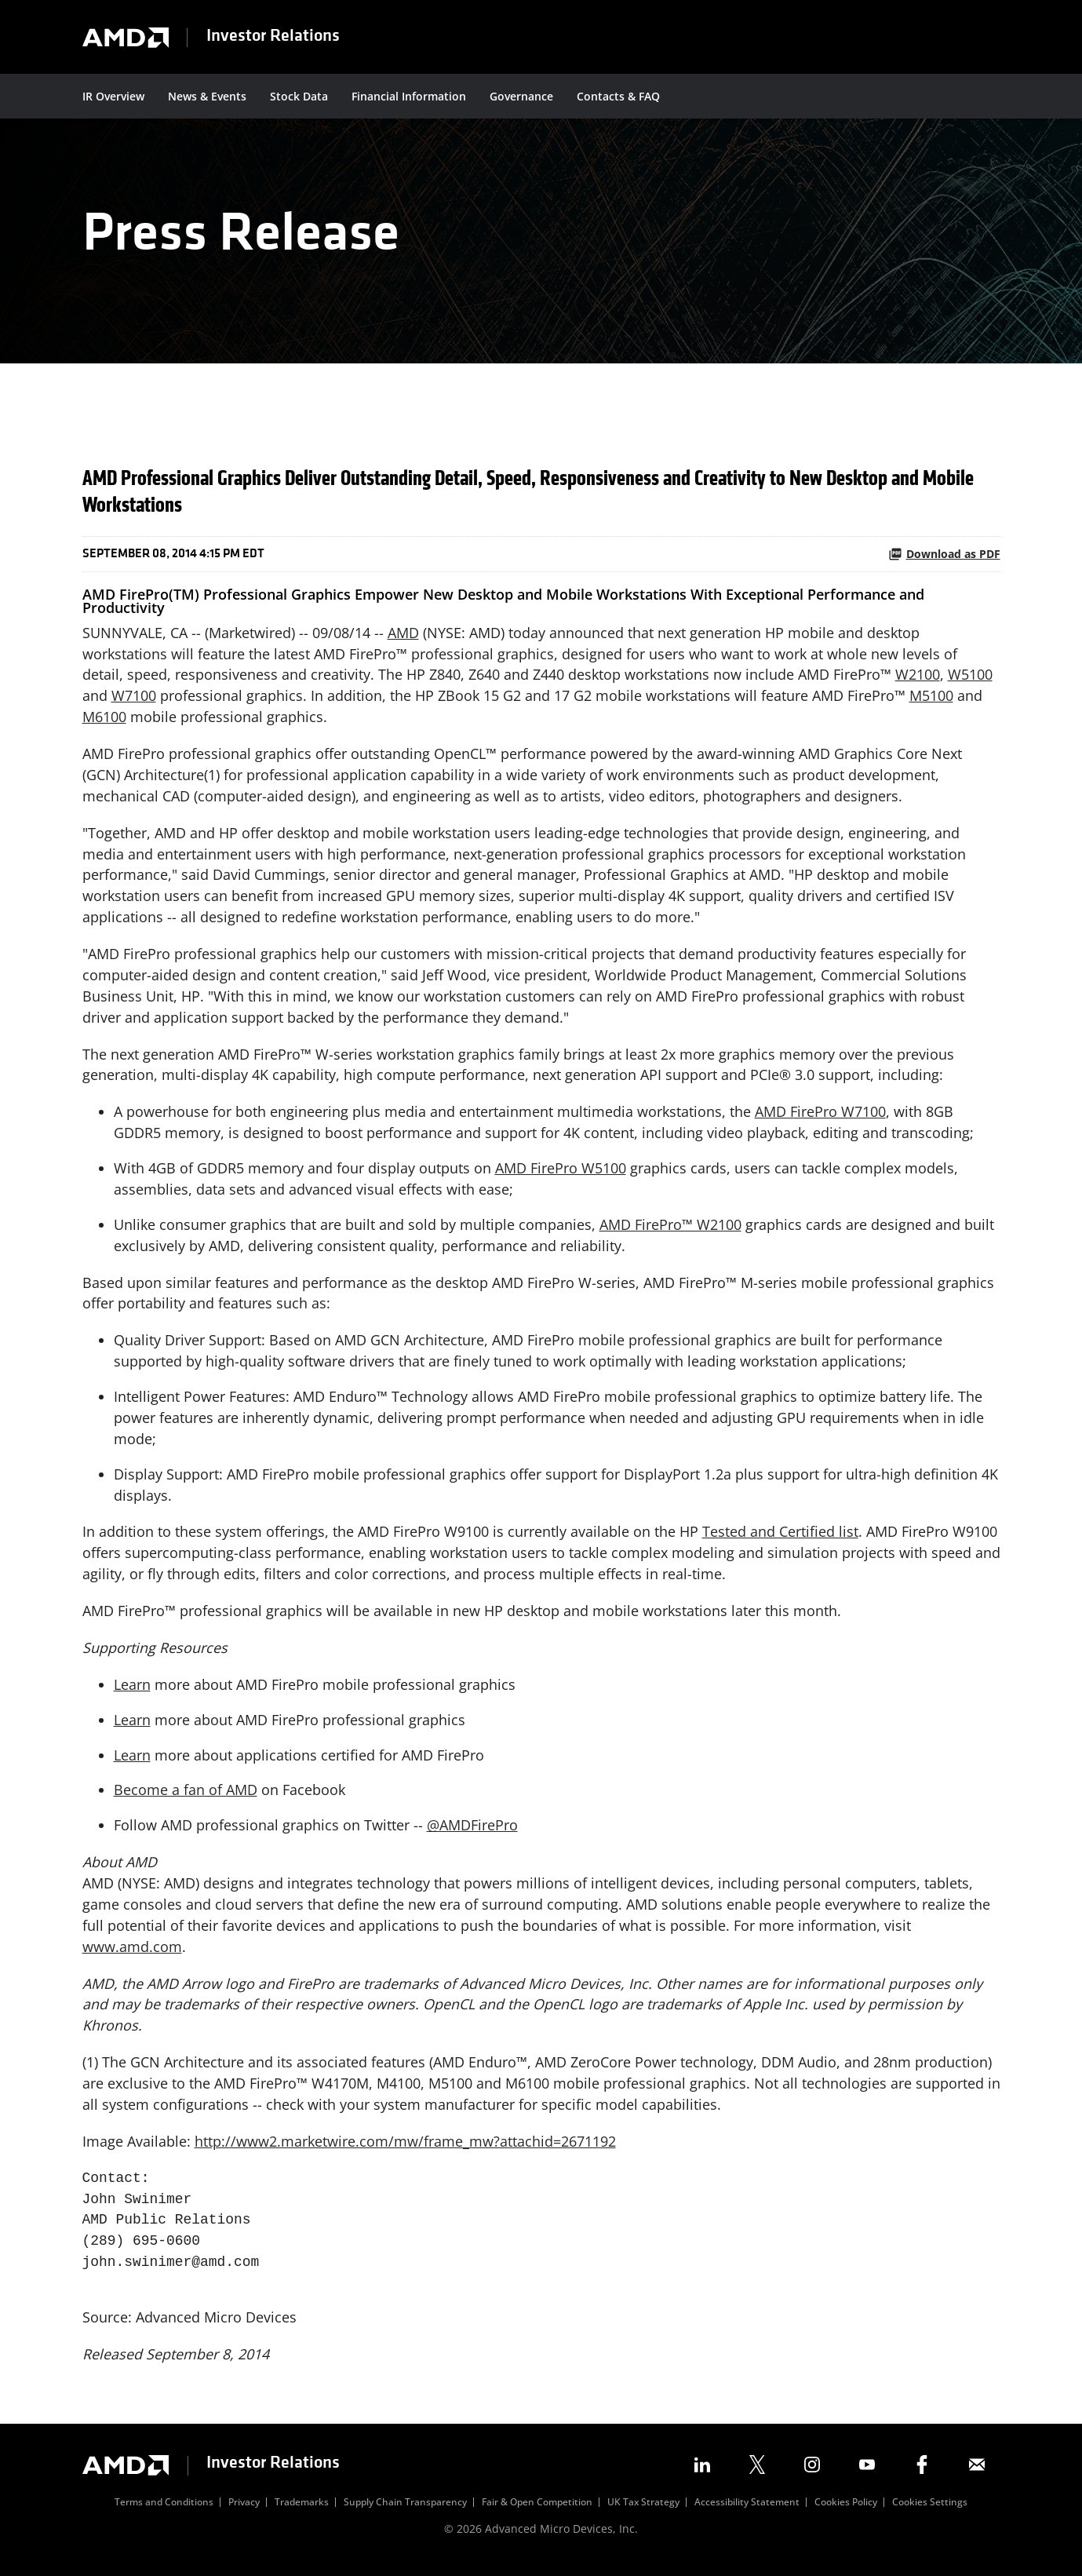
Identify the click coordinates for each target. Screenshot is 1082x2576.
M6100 (104, 721)
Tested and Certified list (780, 1539)
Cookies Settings (929, 2512)
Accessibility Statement (747, 2512)
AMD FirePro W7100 (820, 1117)
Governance (521, 96)
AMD (403, 636)
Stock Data (299, 96)
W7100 (133, 700)
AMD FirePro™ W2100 (670, 1230)
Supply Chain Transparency (405, 2512)
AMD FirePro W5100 (560, 1174)
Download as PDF (944, 558)
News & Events (207, 96)
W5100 (970, 679)
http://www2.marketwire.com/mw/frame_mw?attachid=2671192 (405, 2150)
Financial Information (409, 96)
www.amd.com (132, 1955)
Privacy (244, 2512)
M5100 (931, 700)
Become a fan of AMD (185, 1798)
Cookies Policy (845, 2512)
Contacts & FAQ (618, 96)
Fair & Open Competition (537, 2512)
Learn (132, 1692)
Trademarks (302, 2512)
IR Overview (113, 96)
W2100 (917, 679)
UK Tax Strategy (643, 2512)
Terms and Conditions (164, 2512)
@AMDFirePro (472, 1833)
